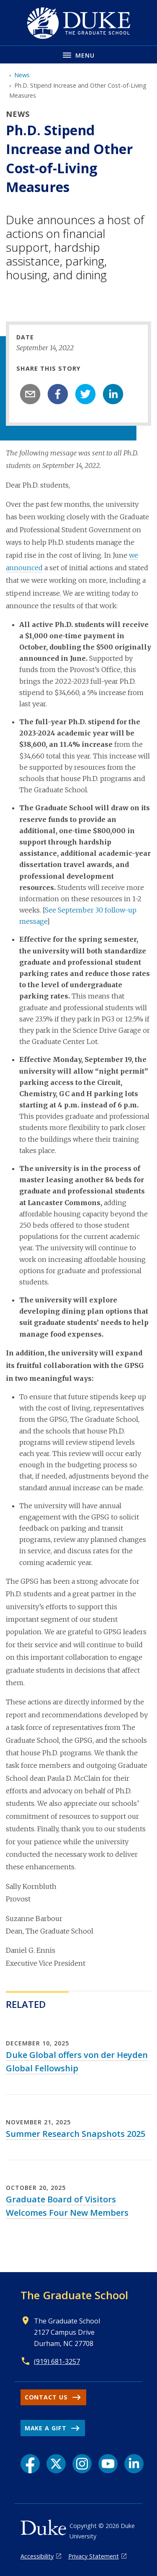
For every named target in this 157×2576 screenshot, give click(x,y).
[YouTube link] (108, 2463)
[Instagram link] (82, 2463)
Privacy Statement (93, 2556)
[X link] (56, 2463)
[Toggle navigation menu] (78, 54)
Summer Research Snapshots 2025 (75, 2133)
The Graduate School (74, 2295)
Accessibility (37, 2556)
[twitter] (85, 394)
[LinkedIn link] (134, 2463)
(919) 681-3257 (57, 2361)
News (22, 75)
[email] (30, 394)
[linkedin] (113, 394)
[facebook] (57, 394)
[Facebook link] (30, 2463)
